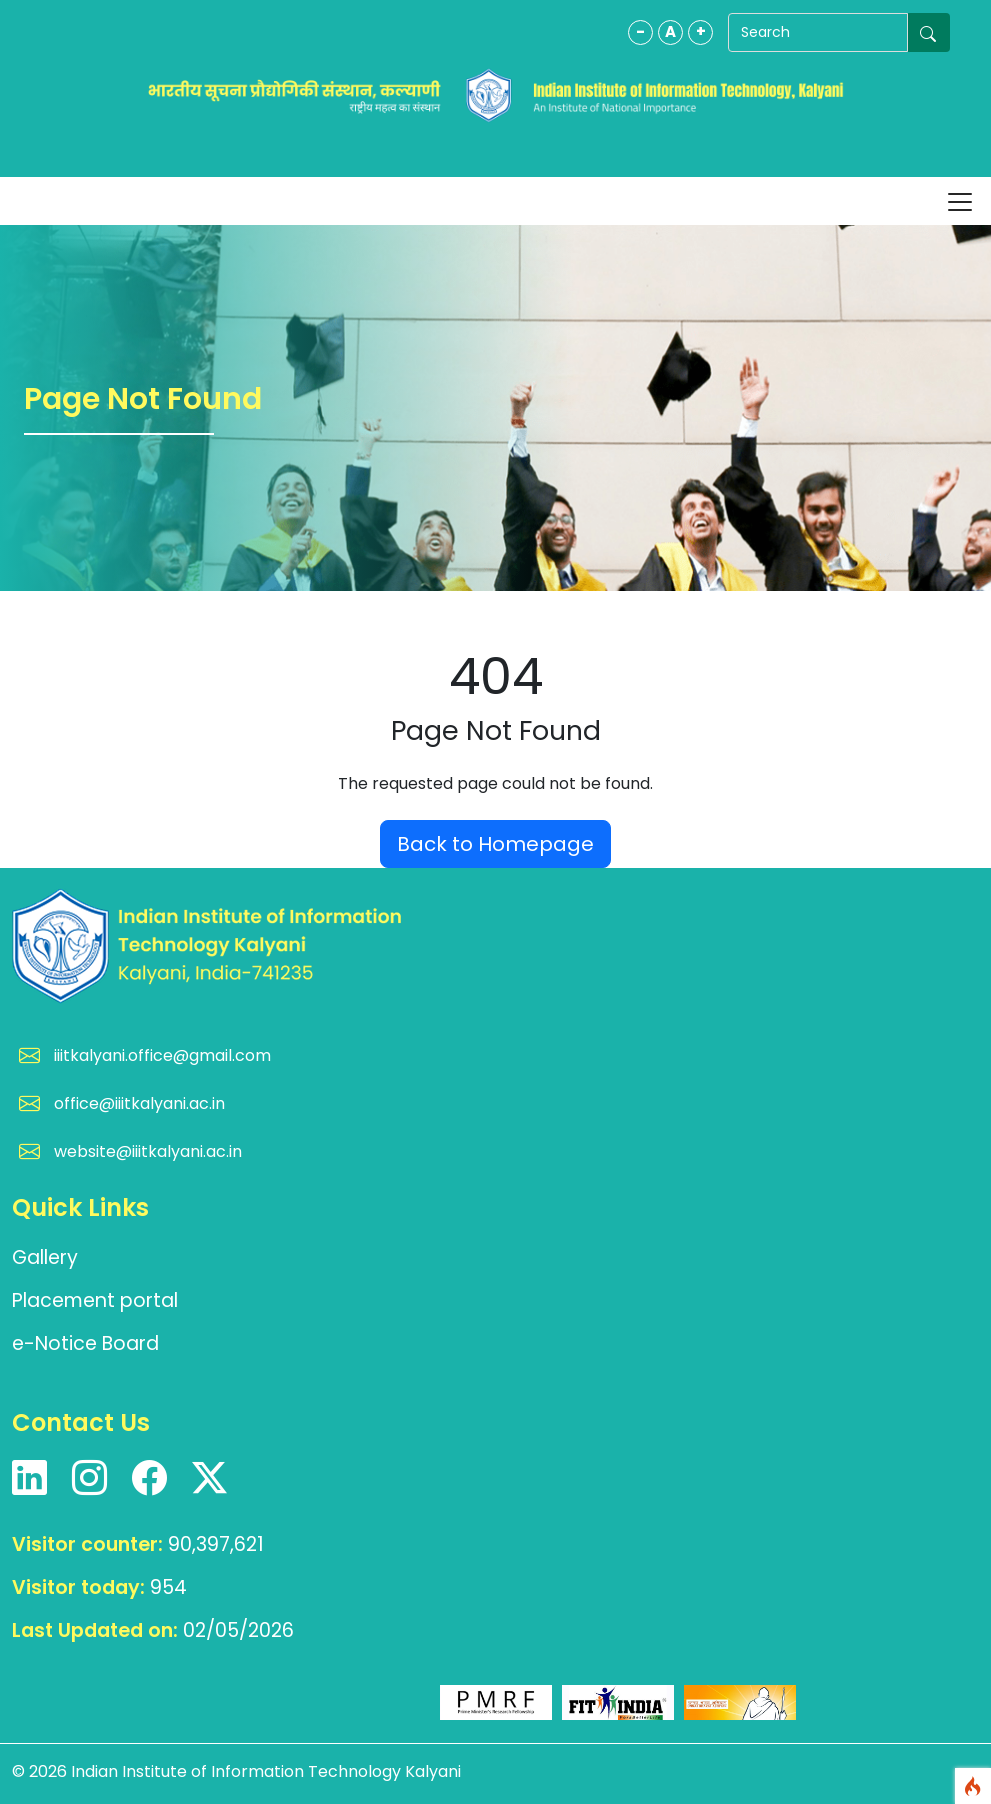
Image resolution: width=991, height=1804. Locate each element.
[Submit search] (929, 32)
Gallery (45, 1257)
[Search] (818, 32)
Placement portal (95, 1300)
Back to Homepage (495, 844)
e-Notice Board (85, 1343)
